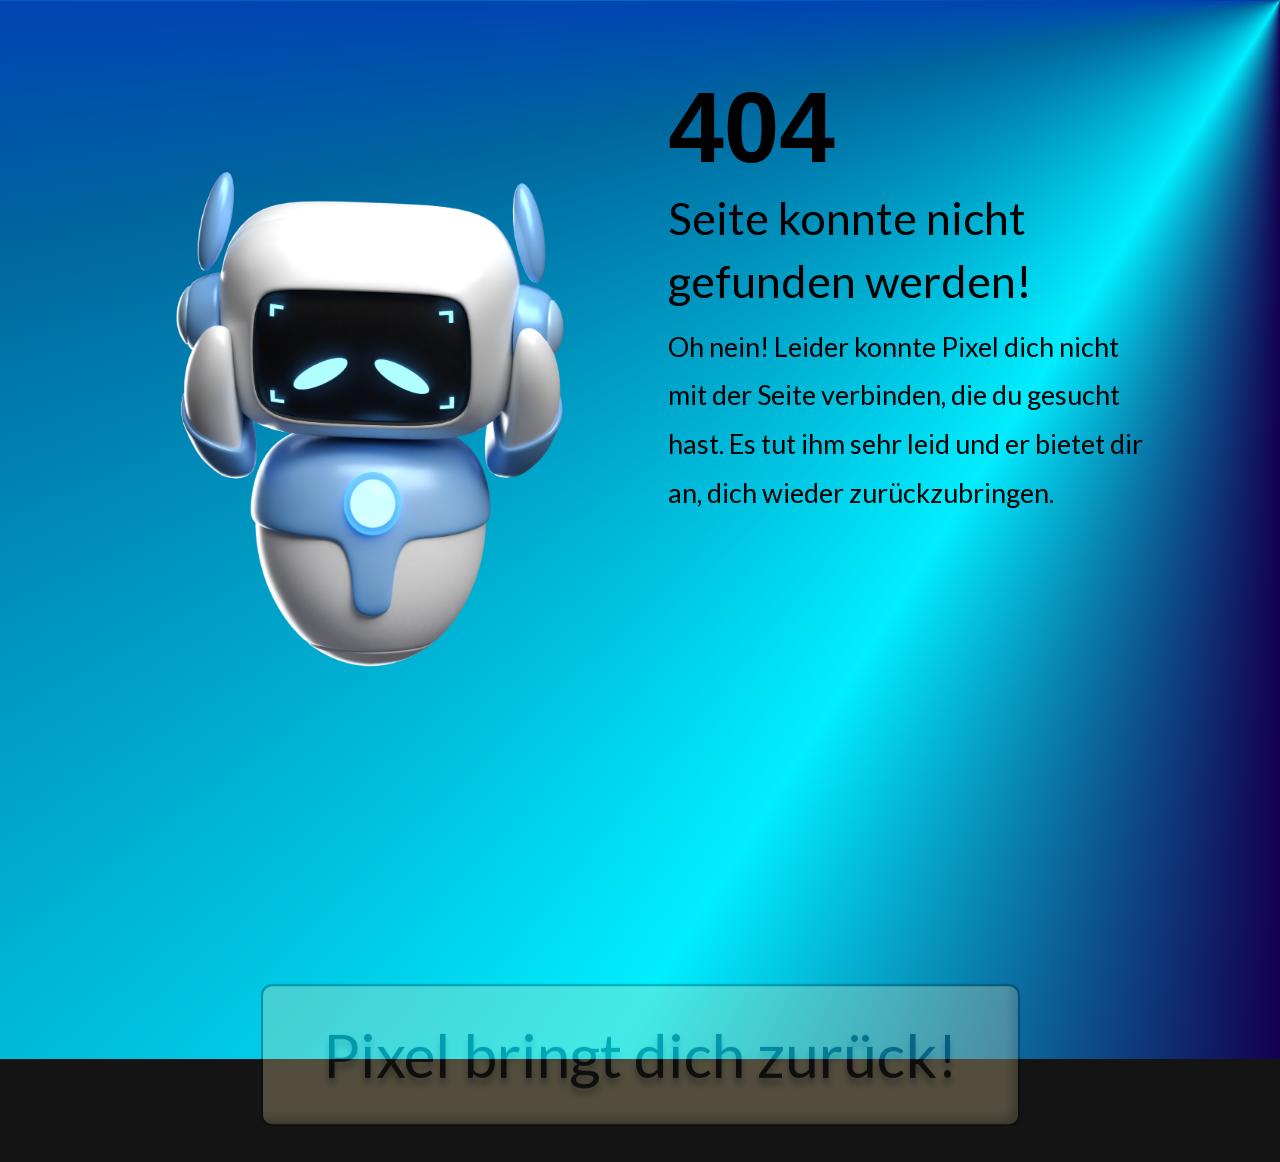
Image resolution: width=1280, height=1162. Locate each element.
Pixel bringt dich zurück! (640, 1073)
